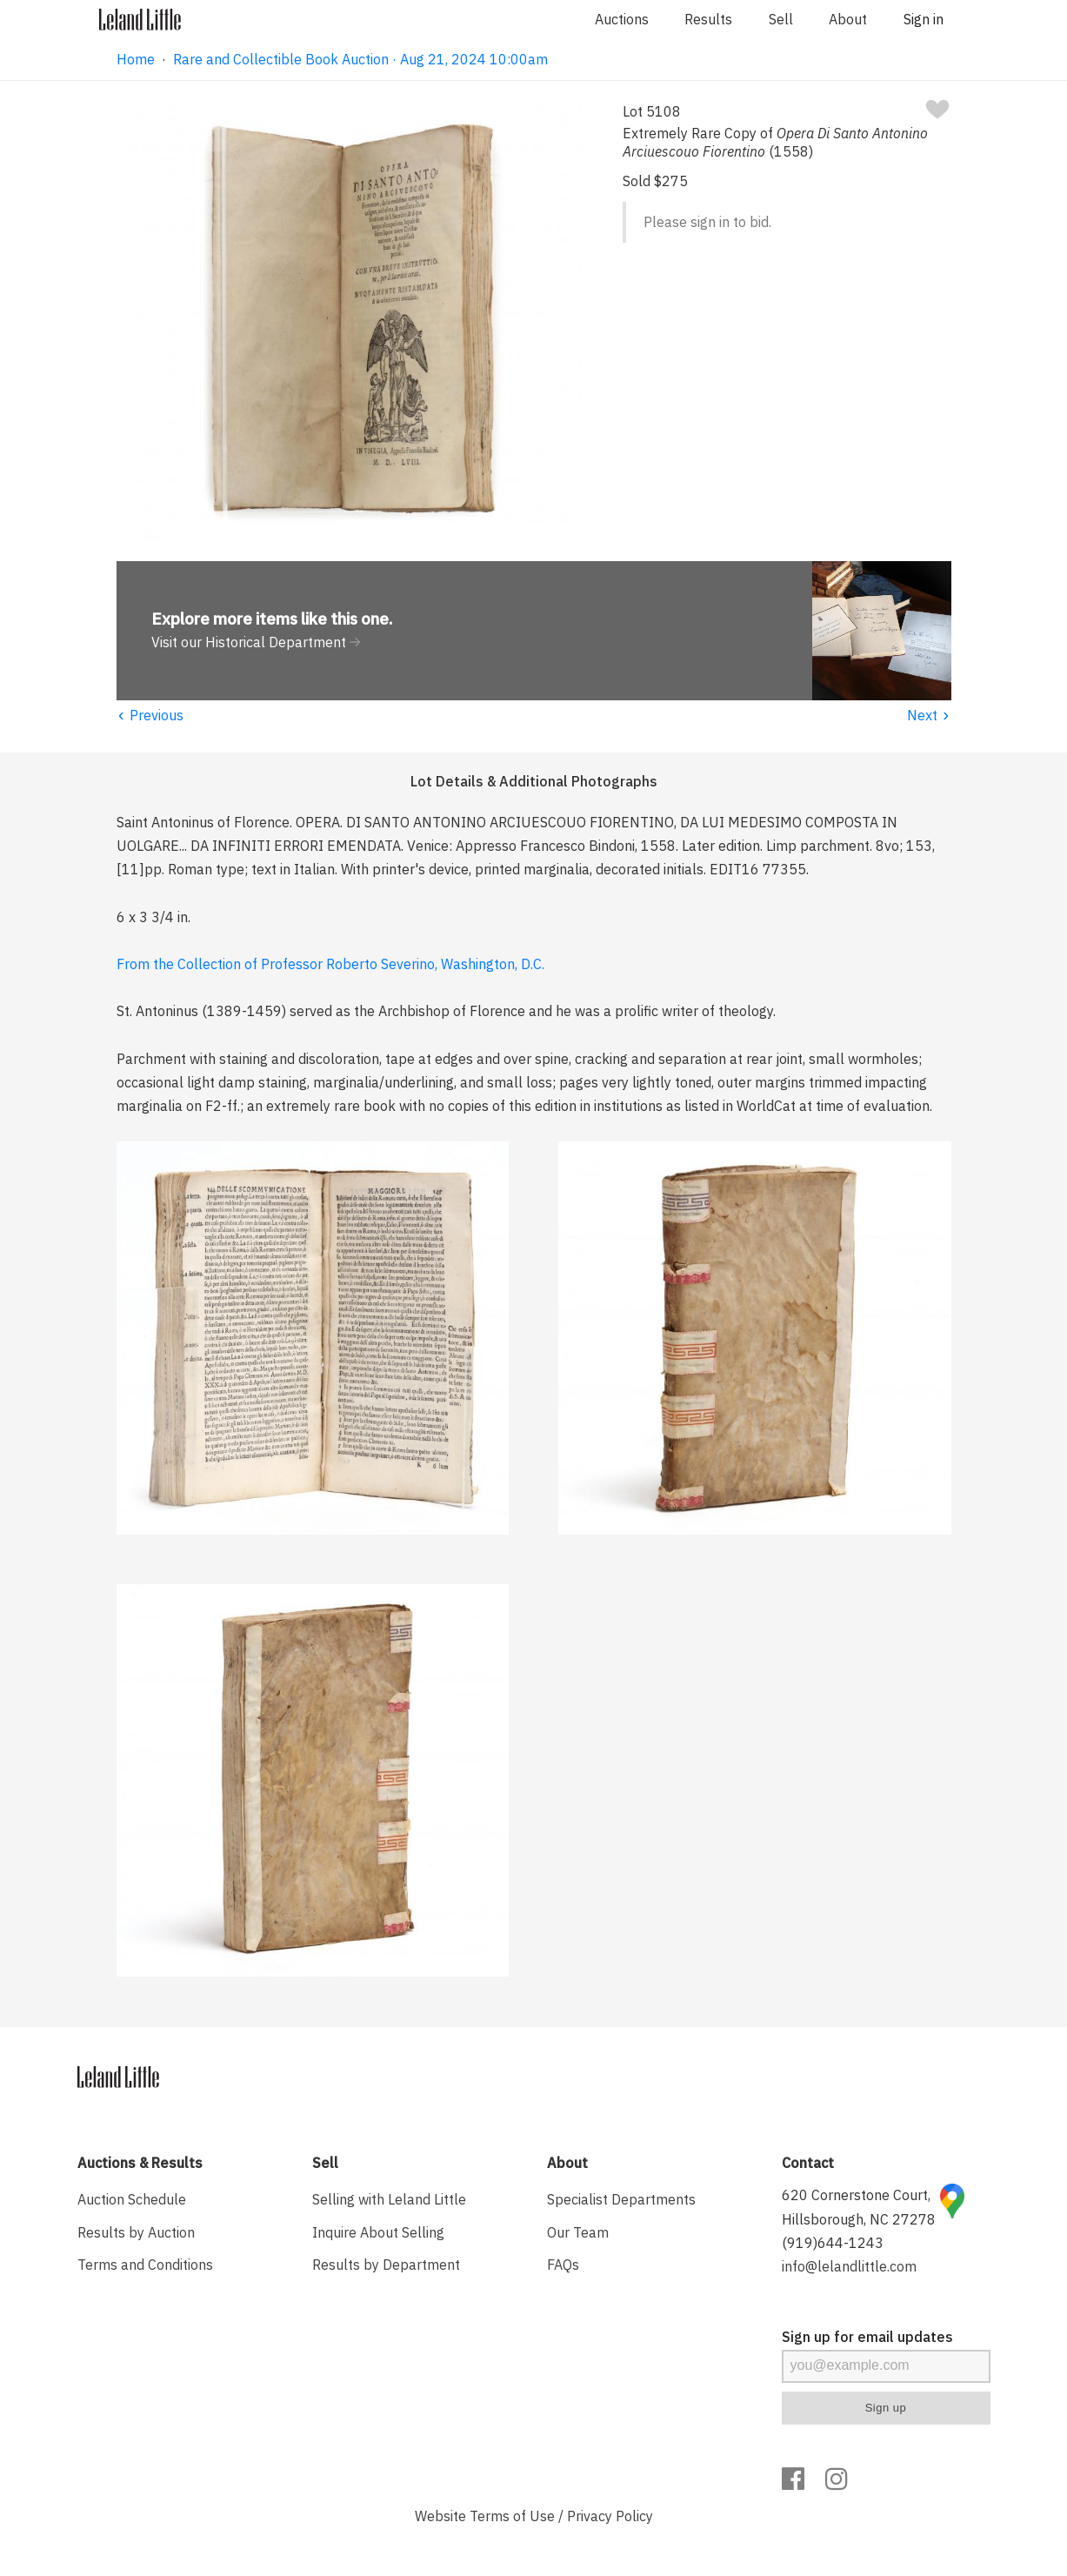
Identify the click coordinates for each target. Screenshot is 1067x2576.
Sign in (924, 19)
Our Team (578, 2232)
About (848, 19)
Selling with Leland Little (389, 2199)
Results (708, 19)
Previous (150, 715)
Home (136, 59)
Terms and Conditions (145, 2264)
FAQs (563, 2264)
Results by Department (386, 2264)
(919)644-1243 (833, 2242)
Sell (781, 19)
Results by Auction (136, 2232)
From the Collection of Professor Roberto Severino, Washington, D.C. (330, 964)
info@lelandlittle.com (849, 2266)
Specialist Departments (621, 2199)
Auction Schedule (131, 2199)
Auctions (622, 19)
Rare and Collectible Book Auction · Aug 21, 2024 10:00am (360, 59)
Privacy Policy (610, 2516)
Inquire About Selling (378, 2232)
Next (929, 715)
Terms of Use (512, 2516)
